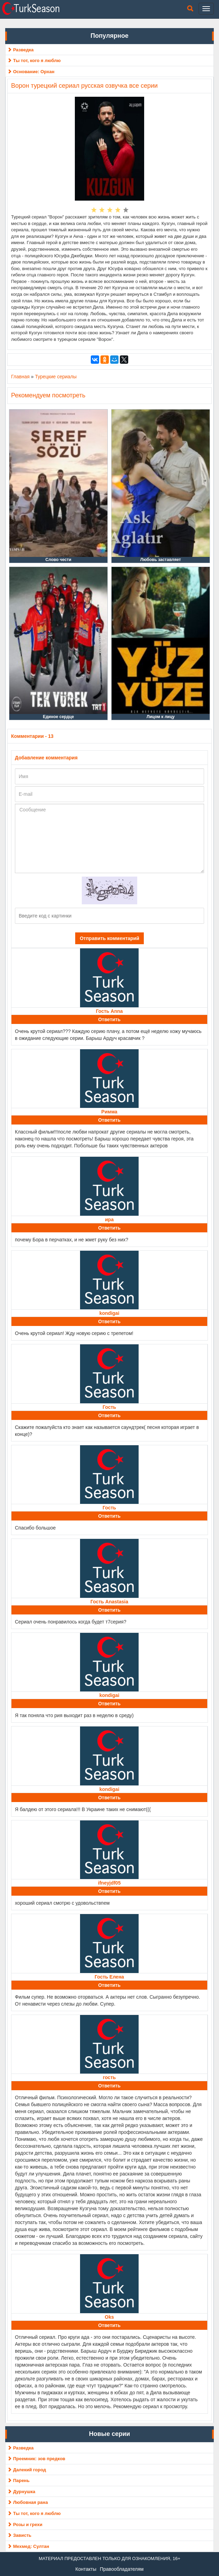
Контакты (86, 2569)
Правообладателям (121, 2569)
